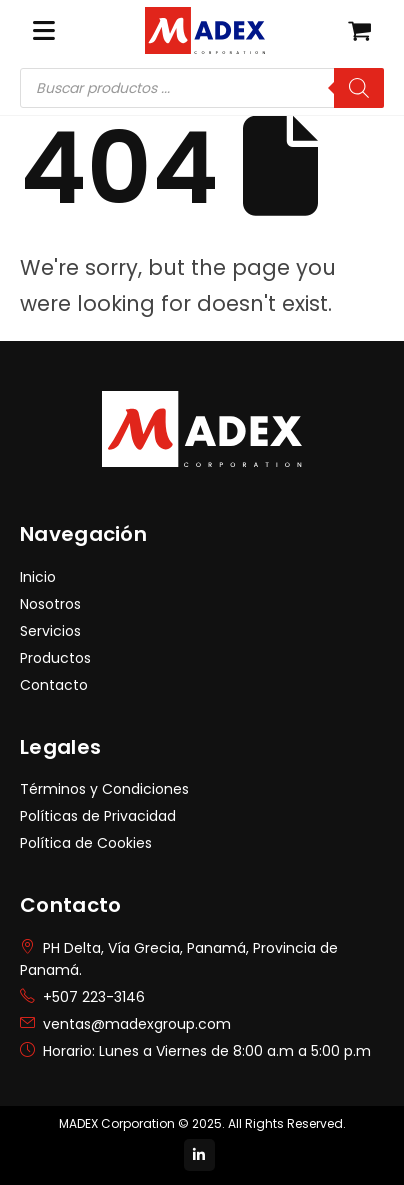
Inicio (38, 577)
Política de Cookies (86, 843)
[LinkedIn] (200, 1155)
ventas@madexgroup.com (137, 1024)
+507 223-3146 (94, 997)
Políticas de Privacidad (98, 816)
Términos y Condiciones (104, 789)
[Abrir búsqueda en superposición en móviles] (202, 88)
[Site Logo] (205, 30)
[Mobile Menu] (44, 30)
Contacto (54, 685)
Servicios (50, 631)
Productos (55, 658)
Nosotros (50, 604)
